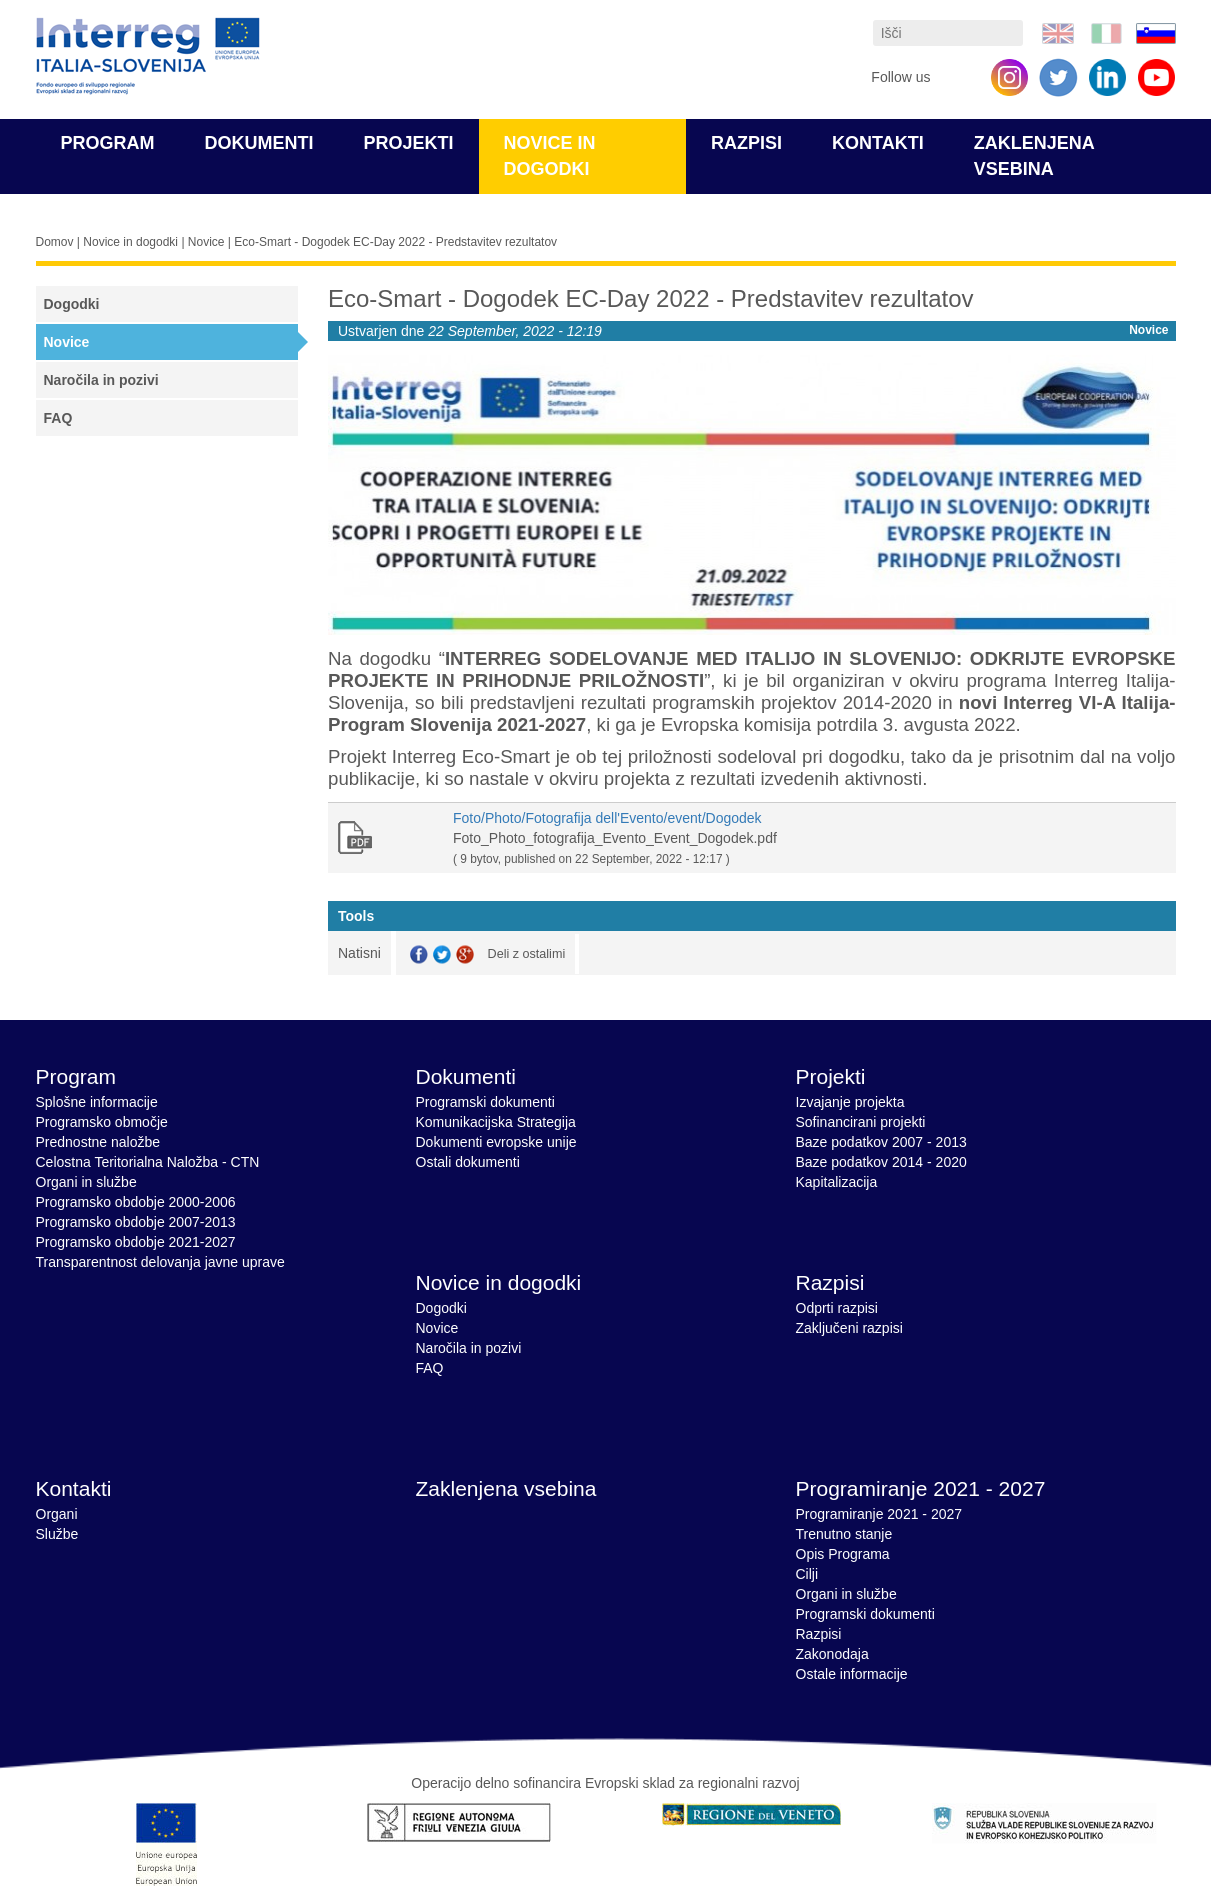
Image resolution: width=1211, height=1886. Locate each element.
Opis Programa (843, 1554)
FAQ (58, 418)
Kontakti (878, 143)
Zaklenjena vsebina (506, 1488)
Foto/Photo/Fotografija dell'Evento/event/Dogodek (607, 818)
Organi (57, 1514)
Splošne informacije (97, 1102)
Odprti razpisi (837, 1308)
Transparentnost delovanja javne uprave (160, 1262)
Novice (206, 242)
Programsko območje (102, 1122)
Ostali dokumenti (468, 1162)
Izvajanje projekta (850, 1102)
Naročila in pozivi (101, 380)
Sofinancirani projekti (861, 1122)
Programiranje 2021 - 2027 (921, 1488)
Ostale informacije (852, 1674)
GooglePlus (465, 954)
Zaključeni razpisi (849, 1328)
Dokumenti (259, 143)
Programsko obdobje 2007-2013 (136, 1222)
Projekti (409, 143)
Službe (57, 1534)
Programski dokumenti (485, 1102)
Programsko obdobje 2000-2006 (136, 1202)
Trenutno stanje (844, 1534)
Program (108, 143)
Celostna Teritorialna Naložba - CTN (148, 1162)
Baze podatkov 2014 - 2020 (881, 1162)
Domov (55, 242)
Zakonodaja (832, 1654)
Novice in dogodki (130, 242)
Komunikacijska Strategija (496, 1122)
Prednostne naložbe (98, 1142)
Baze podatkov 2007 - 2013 (881, 1142)
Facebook (419, 954)
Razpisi (746, 143)
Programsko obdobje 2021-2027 (136, 1242)
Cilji (807, 1574)
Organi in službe (86, 1182)
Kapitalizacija (837, 1182)
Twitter (442, 954)
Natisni (359, 953)
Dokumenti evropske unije (496, 1142)
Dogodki (72, 304)
